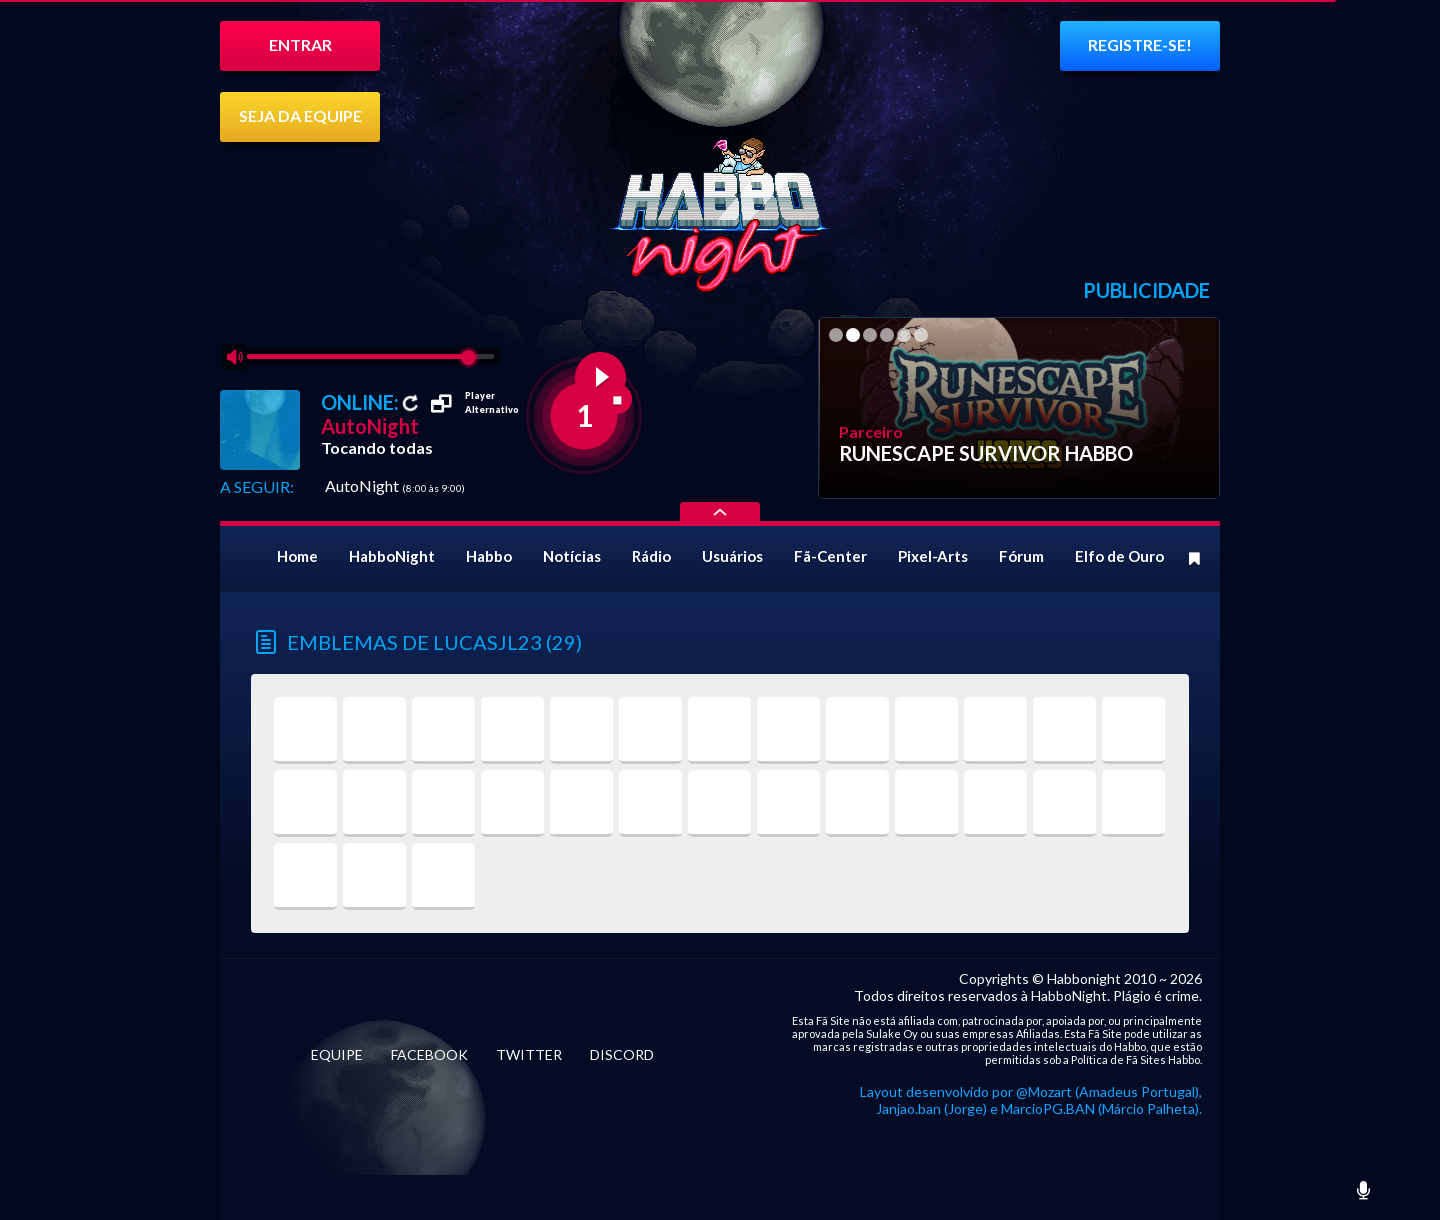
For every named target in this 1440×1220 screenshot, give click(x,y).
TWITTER (529, 1054)
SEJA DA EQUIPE (300, 115)
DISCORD (622, 1054)
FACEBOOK (429, 1054)
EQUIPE (337, 1054)
